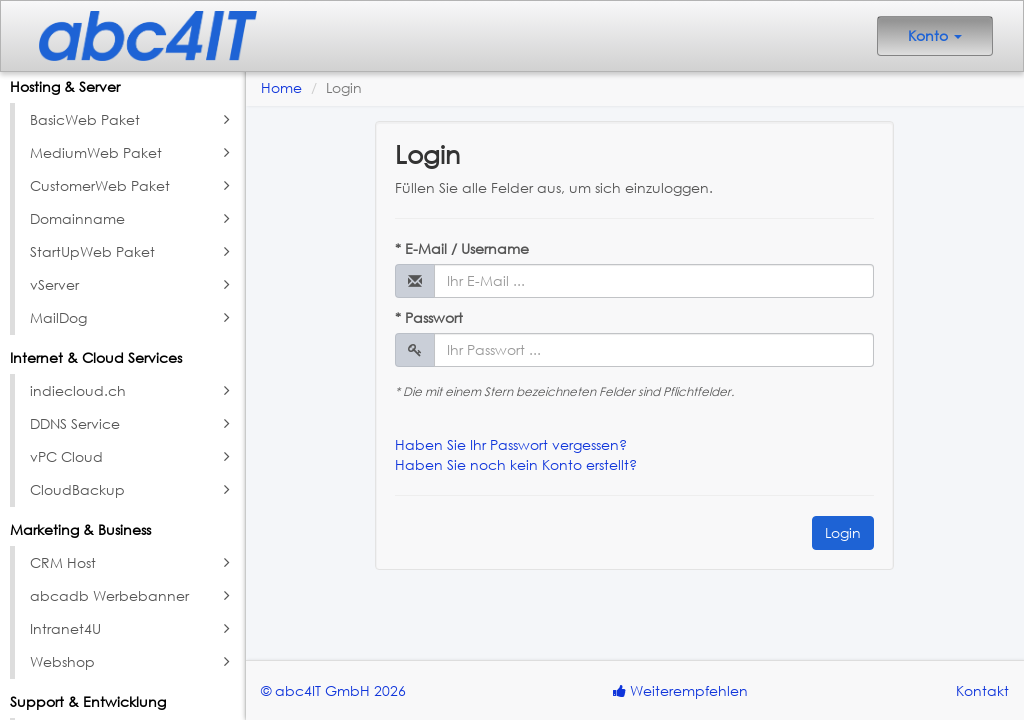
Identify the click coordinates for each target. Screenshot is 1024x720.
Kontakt (982, 690)
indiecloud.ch (132, 391)
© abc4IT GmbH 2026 (333, 690)
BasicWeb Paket (132, 120)
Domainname (132, 219)
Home (281, 87)
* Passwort (429, 317)
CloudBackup (132, 490)
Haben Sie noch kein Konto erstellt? (516, 464)
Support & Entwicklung (88, 701)
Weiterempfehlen (680, 690)
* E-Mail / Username (462, 248)
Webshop (132, 662)
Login (843, 532)
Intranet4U (132, 629)
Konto (935, 35)
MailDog (132, 318)
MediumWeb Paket (132, 153)
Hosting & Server (65, 86)
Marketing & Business (80, 529)
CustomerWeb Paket (132, 186)
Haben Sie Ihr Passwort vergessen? (511, 444)
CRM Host (132, 563)
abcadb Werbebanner (132, 596)
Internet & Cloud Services (96, 357)
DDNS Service (132, 424)
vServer (132, 285)
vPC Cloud (132, 457)
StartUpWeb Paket (132, 252)
